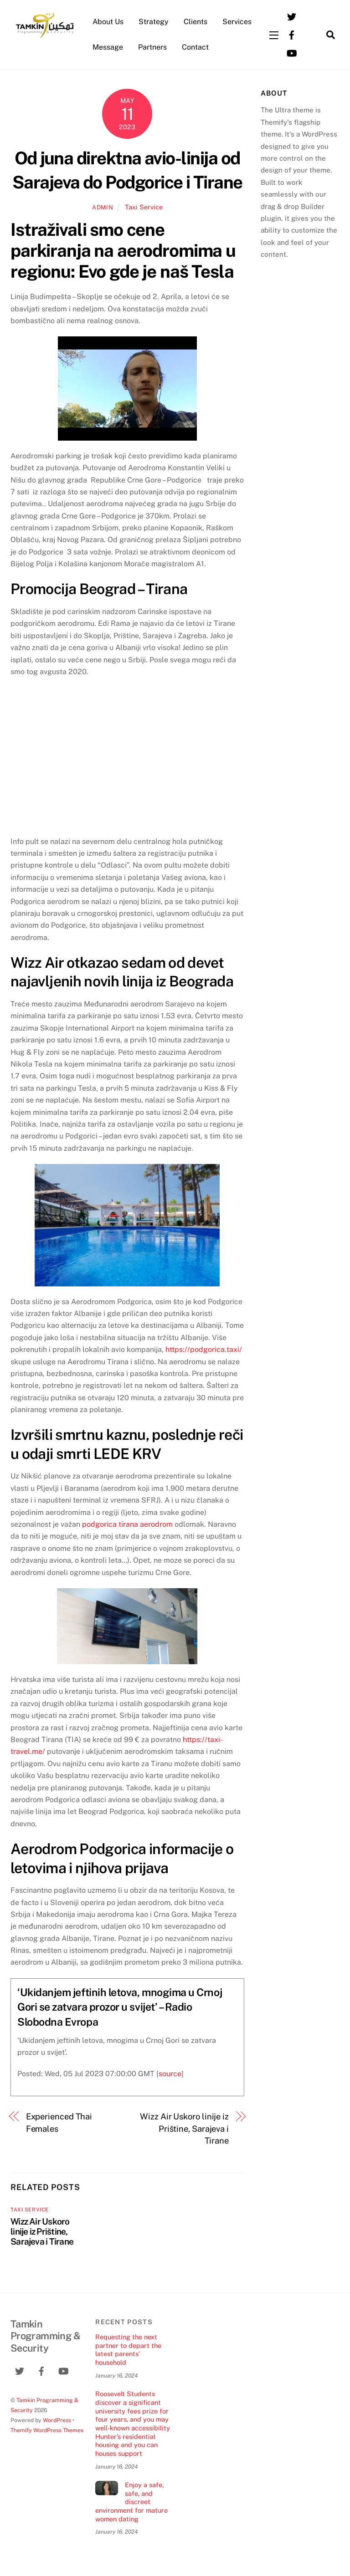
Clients (195, 21)
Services (237, 21)
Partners (152, 47)
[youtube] (292, 52)
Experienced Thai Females (59, 2122)
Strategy (154, 21)
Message (108, 47)
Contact (195, 47)
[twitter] (292, 15)
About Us (108, 21)
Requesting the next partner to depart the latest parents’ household (128, 2349)
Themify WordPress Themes (46, 2430)
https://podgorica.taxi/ (203, 1349)
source (170, 2073)
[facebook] (292, 34)
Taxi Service (144, 207)
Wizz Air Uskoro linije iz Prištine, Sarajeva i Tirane (184, 2128)
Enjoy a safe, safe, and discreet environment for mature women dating (131, 2502)
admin (102, 207)
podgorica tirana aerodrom (127, 1524)
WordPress (57, 2420)
